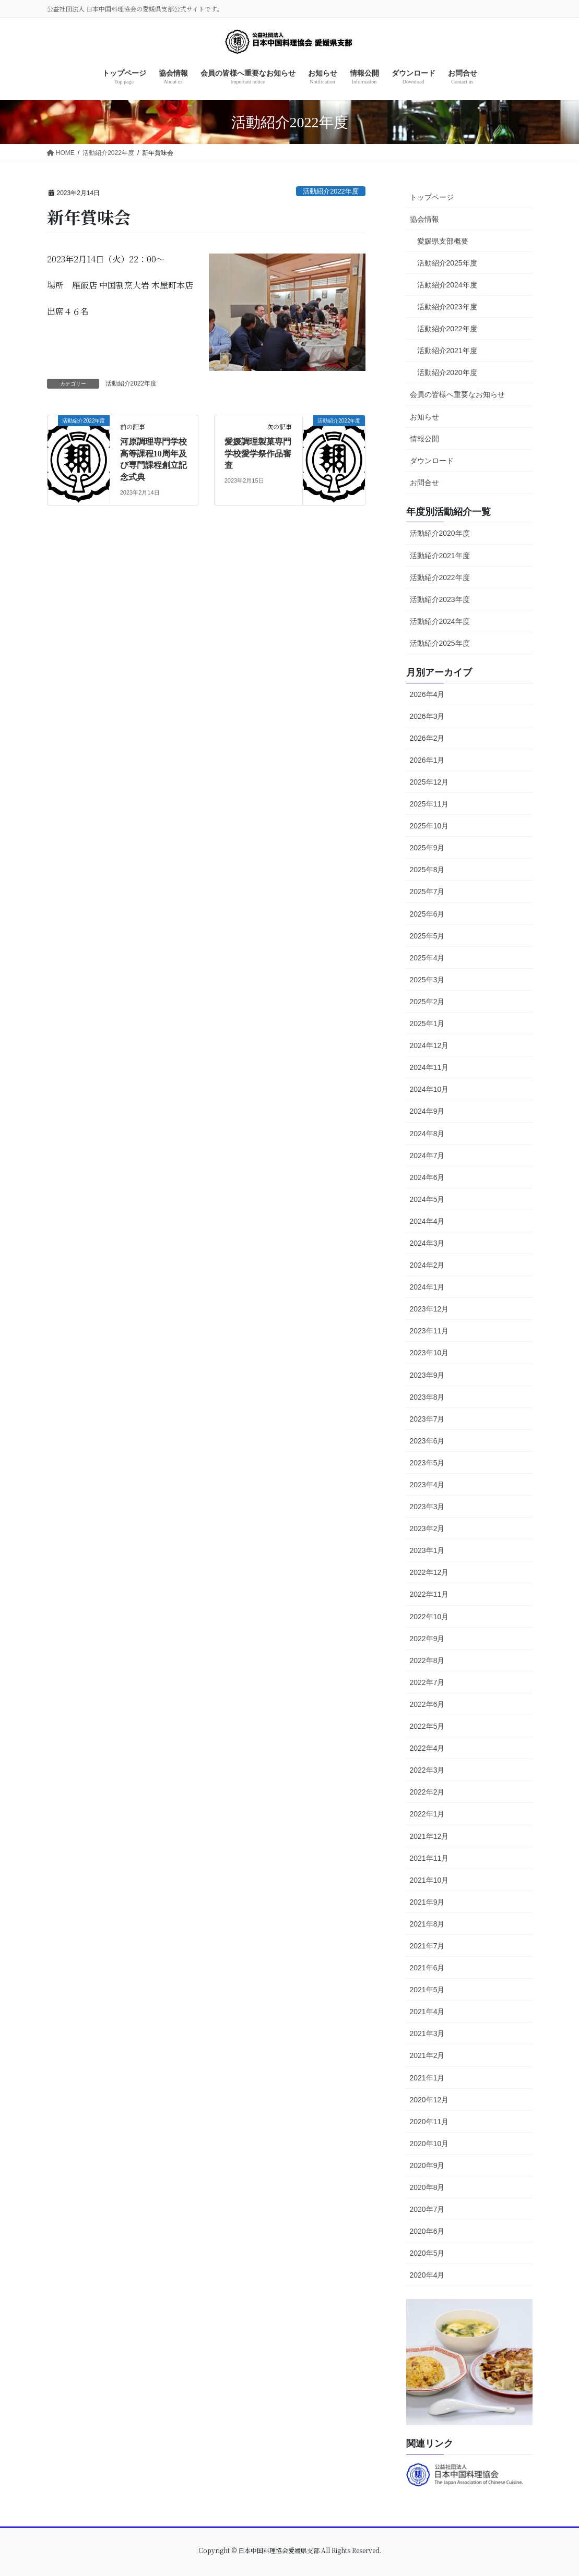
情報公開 (424, 439)
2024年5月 (427, 1199)
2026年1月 (427, 760)
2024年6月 (427, 1177)
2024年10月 (429, 1089)
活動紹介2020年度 (447, 372)
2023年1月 (427, 1550)
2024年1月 (427, 1287)
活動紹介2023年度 (447, 307)
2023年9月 (427, 1375)
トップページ (432, 197)
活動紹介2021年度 (447, 350)
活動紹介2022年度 (330, 191)
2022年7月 (427, 1682)
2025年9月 (427, 848)
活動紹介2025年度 (447, 263)
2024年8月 (427, 1133)
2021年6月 (427, 1968)
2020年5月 (427, 2253)
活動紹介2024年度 (447, 285)
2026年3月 (427, 716)
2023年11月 (429, 1331)
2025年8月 (427, 869)
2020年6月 (427, 2231)
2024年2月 (427, 1265)
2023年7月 (427, 1419)
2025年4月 (427, 958)
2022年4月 (427, 1748)
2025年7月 (427, 891)
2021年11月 (429, 1858)
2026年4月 (427, 694)
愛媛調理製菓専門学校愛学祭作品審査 (257, 453)
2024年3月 (427, 1243)
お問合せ (424, 482)
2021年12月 (429, 1836)
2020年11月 (429, 2121)
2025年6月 (427, 914)
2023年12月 (429, 1309)
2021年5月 (427, 1989)
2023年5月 (427, 1463)
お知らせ (424, 417)
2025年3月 (427, 980)
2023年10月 (429, 1353)
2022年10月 (429, 1616)
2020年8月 (427, 2187)
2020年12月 (429, 2100)
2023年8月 (427, 1397)
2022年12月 (429, 1572)
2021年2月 (427, 2055)
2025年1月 (427, 1023)
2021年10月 (429, 1880)
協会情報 (424, 219)
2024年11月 (429, 1067)
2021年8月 (427, 1924)
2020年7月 (427, 2209)
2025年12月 (429, 782)
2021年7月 (427, 1946)
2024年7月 (427, 1155)
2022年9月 (427, 1638)
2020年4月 (427, 2275)
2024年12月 (429, 1045)
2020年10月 (429, 2143)
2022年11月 (429, 1594)
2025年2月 (427, 1001)
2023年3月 (427, 1506)
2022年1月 (427, 1814)
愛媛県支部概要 (442, 241)
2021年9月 (427, 1902)
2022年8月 (427, 1660)
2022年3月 (427, 1770)
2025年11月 (429, 804)
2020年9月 (427, 2165)
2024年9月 (427, 1111)
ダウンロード (432, 460)
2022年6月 (427, 1704)
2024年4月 (427, 1221)
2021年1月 (427, 2078)
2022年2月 (427, 1792)
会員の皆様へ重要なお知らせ (457, 394)
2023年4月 (427, 1484)
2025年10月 (429, 826)
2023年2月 (427, 1528)
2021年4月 (427, 2011)
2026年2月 (427, 738)
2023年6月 (427, 1441)
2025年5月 (427, 936)
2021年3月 (427, 2033)
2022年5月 (427, 1726)
